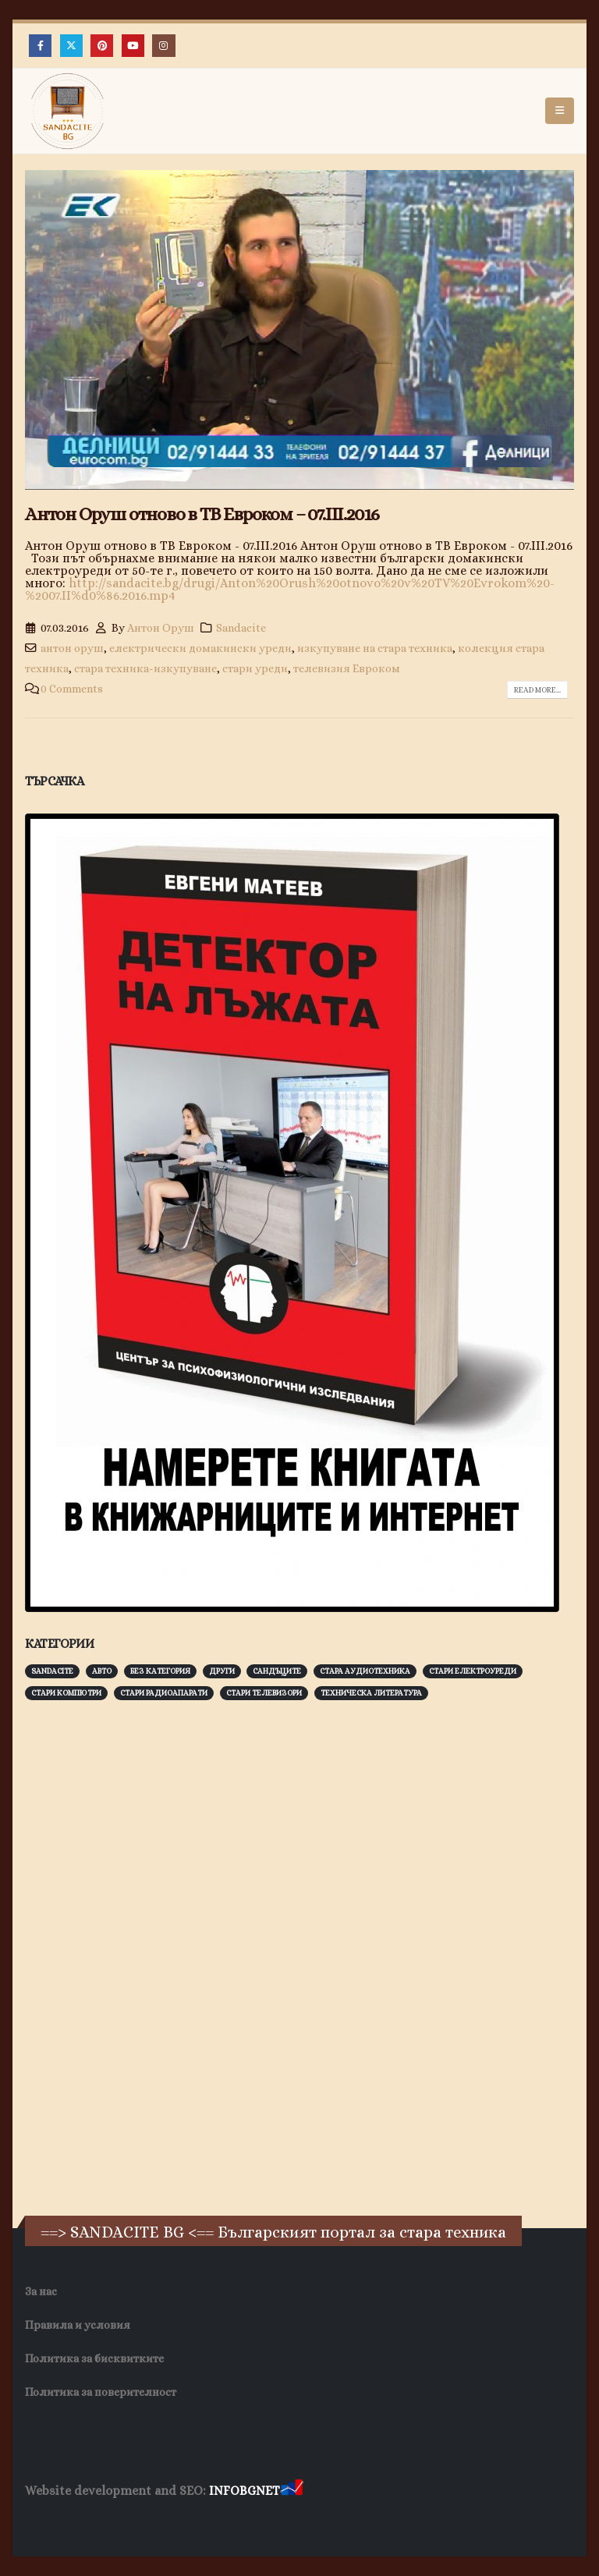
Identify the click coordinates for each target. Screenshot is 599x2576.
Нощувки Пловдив (317, 2521)
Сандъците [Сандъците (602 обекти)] (277, 1671)
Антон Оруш (160, 628)
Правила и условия (77, 2325)
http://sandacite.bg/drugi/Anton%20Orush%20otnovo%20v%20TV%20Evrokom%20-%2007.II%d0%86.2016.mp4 (290, 589)
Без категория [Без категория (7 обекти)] (160, 1671)
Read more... (537, 690)
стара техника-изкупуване (145, 668)
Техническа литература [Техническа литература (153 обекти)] (371, 1692)
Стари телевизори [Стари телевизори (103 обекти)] (264, 1692)
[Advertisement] (142, 1956)
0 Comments (72, 688)
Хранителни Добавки (80, 2521)
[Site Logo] (68, 111)
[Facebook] (40, 45)
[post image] (299, 330)
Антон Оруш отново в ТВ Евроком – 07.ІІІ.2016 (202, 514)
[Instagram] (163, 45)
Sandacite (241, 628)
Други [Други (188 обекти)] (222, 1671)
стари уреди (255, 668)
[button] (559, 110)
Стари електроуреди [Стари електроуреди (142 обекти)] (472, 1671)
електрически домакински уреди (200, 648)
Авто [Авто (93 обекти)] (102, 1671)
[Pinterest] (101, 45)
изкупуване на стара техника (374, 648)
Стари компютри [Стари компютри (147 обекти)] (66, 1692)
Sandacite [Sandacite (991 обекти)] (52, 1671)
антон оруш (72, 648)
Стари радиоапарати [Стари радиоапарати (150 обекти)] (163, 1692)
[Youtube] (133, 45)
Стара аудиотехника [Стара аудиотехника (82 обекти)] (365, 1671)
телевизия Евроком (346, 668)
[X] (71, 45)
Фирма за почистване (202, 2521)
